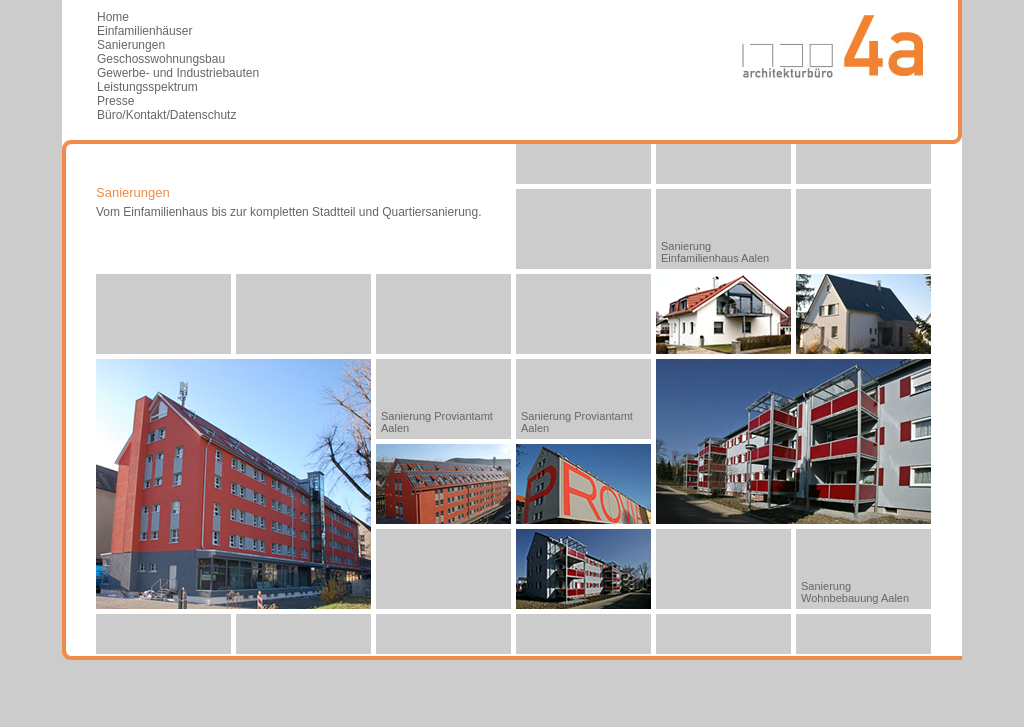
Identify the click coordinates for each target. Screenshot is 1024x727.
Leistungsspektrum (147, 87)
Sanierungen (131, 45)
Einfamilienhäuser (144, 31)
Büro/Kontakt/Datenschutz (166, 115)
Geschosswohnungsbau (161, 59)
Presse (115, 101)
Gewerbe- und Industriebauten (178, 73)
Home (113, 17)
